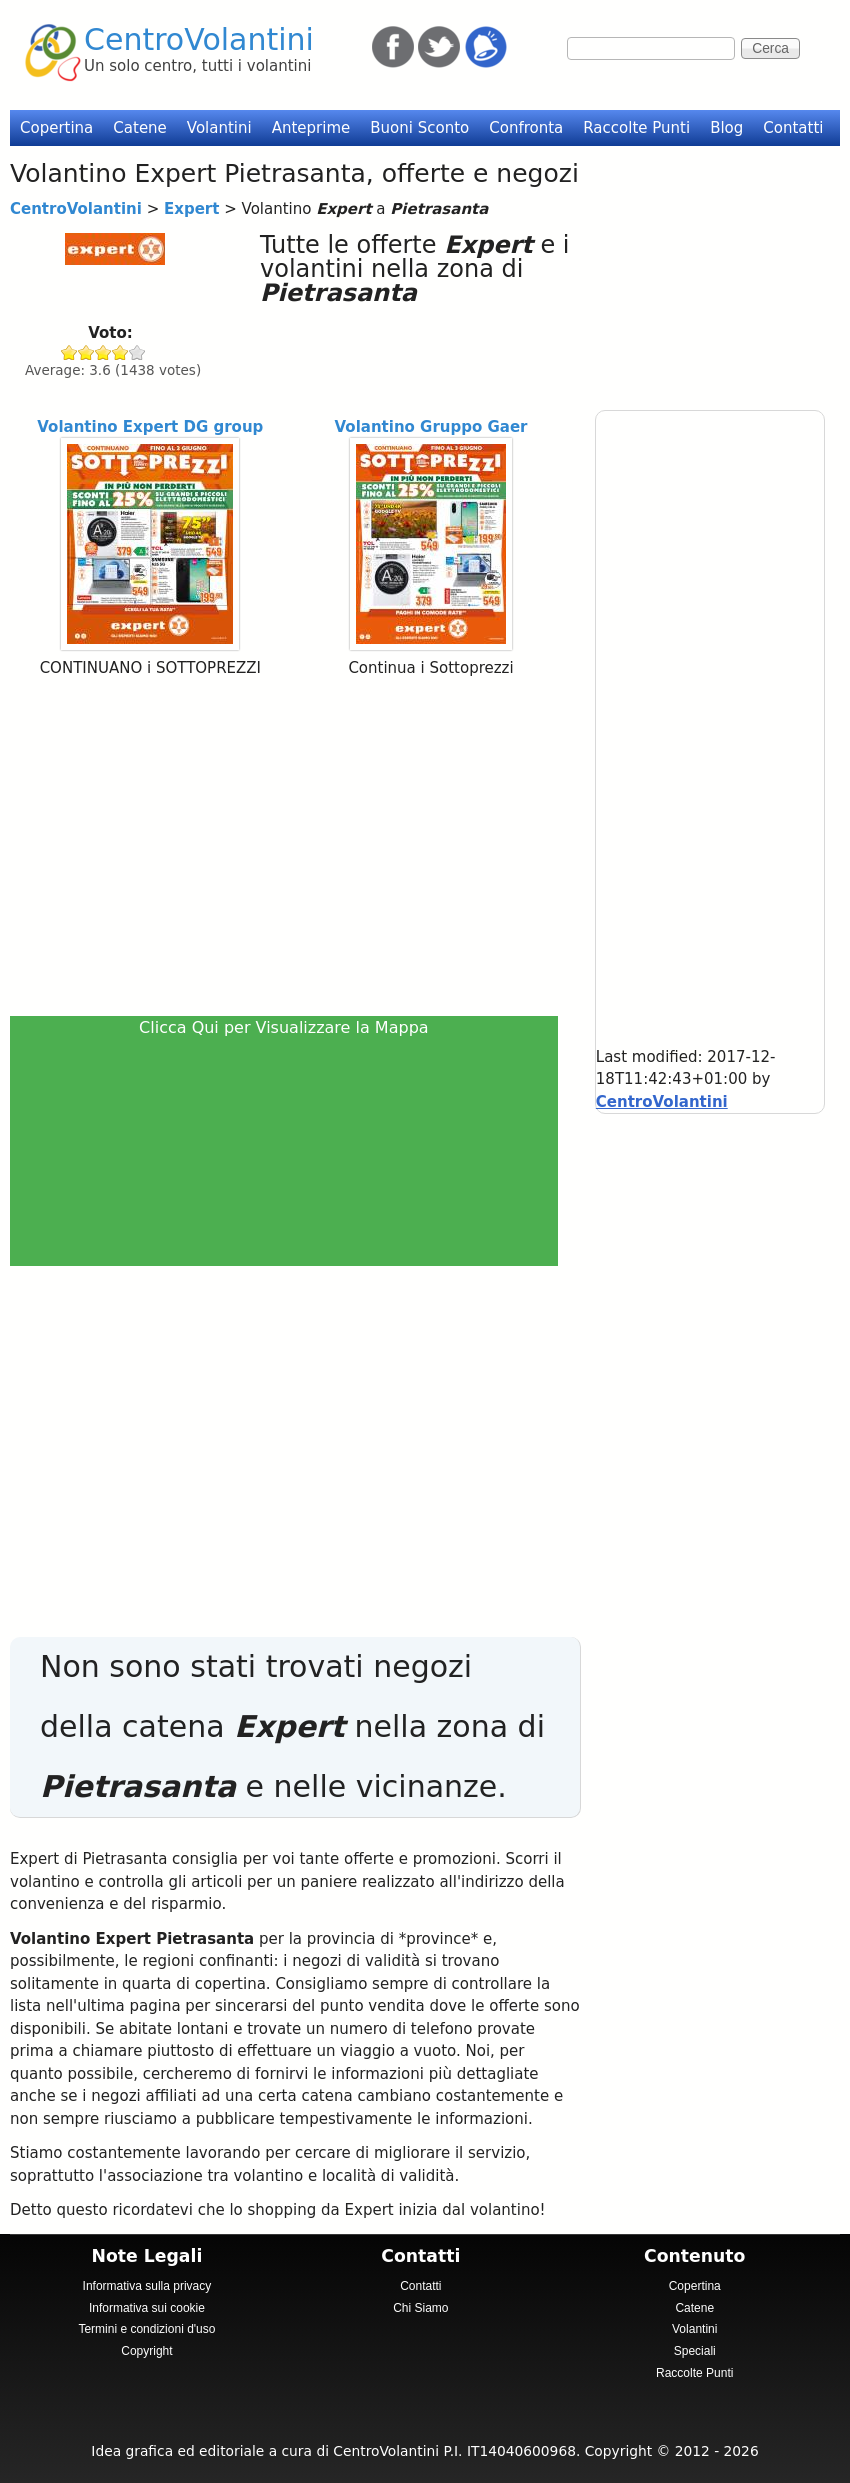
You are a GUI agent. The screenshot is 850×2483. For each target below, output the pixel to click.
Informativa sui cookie (147, 2308)
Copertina (56, 128)
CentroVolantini (199, 39)
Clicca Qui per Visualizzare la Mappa (284, 1027)
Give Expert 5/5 (137, 352)
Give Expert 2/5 (86, 352)
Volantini (219, 128)
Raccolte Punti (636, 128)
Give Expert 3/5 (103, 352)
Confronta (526, 128)
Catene (140, 128)
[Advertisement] (289, 845)
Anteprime (311, 128)
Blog (726, 128)
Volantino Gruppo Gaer (431, 427)
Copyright (146, 2351)
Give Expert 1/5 (69, 352)
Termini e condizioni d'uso (146, 2329)
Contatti (793, 128)
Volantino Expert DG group (150, 427)
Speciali (695, 2351)
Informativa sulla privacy (147, 2286)
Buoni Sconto (419, 128)
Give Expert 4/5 (120, 352)
